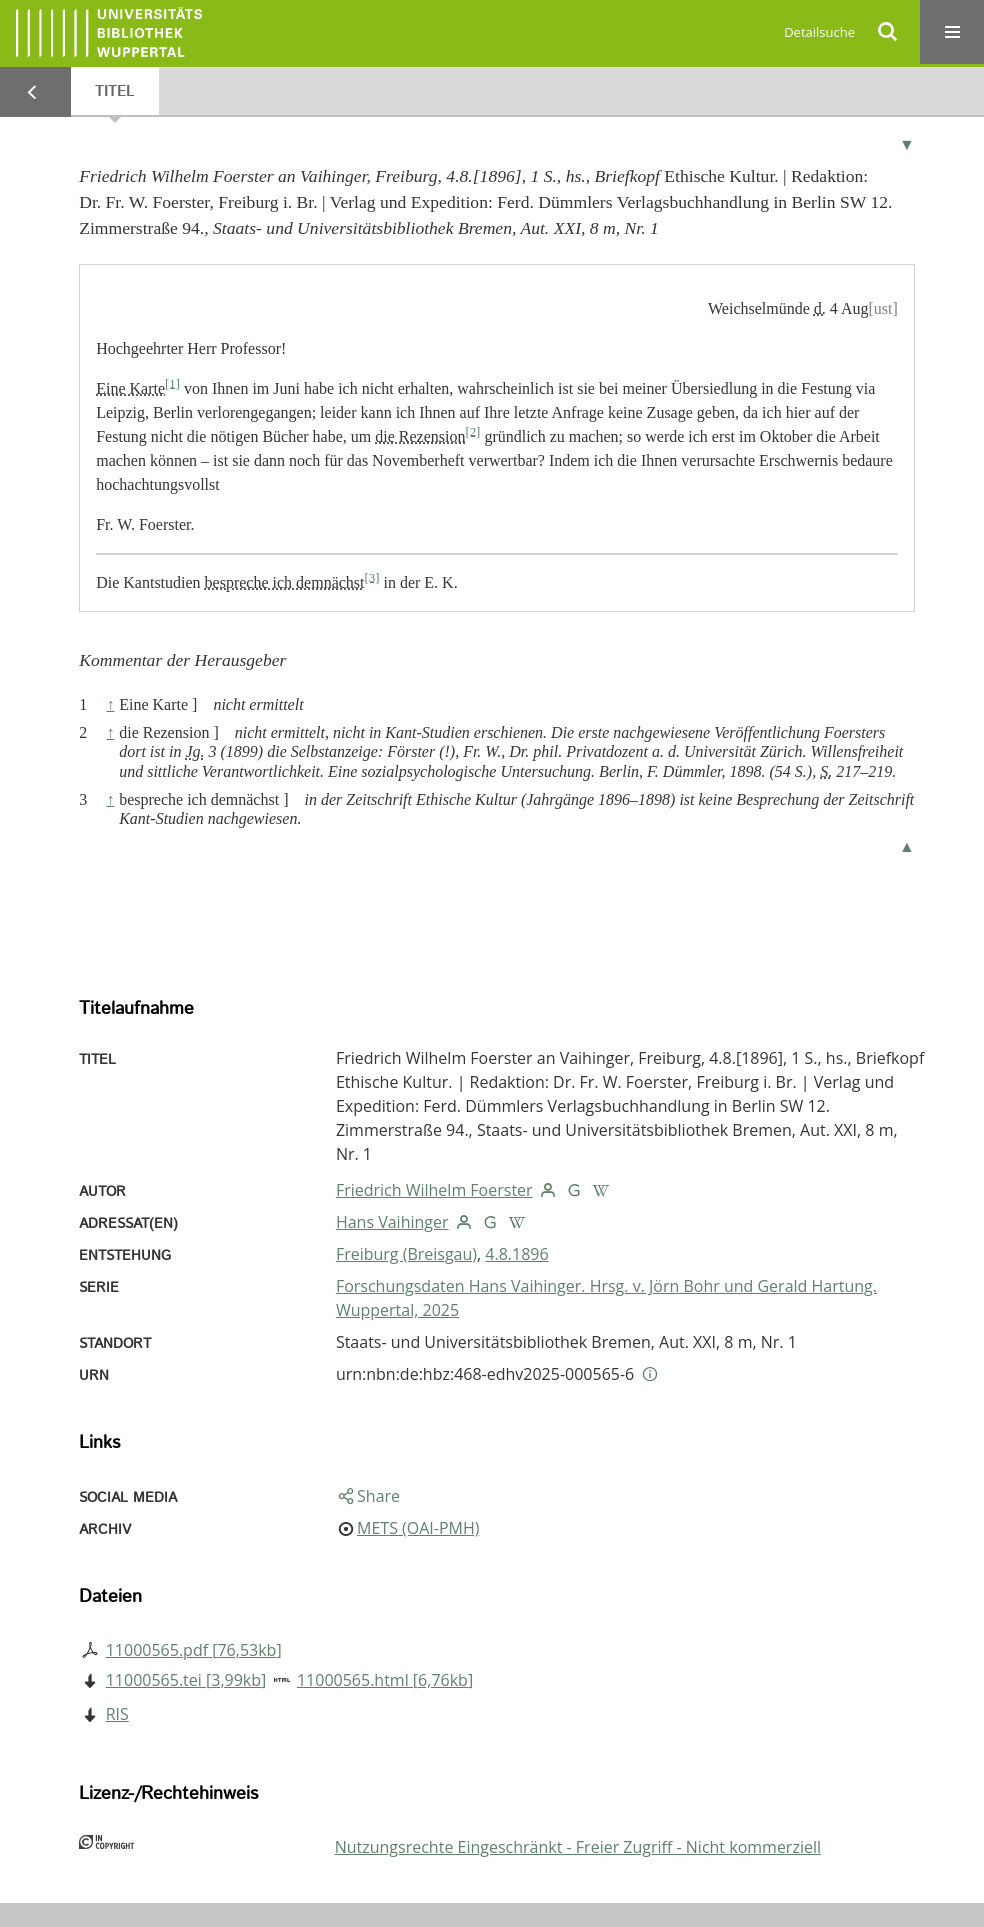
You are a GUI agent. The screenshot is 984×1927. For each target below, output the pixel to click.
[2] (472, 431)
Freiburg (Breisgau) (406, 1254)
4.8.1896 (516, 1254)
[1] (172, 383)
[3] (372, 577)
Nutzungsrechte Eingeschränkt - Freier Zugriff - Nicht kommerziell (578, 1847)
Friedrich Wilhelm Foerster (434, 1190)
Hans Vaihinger (392, 1222)
